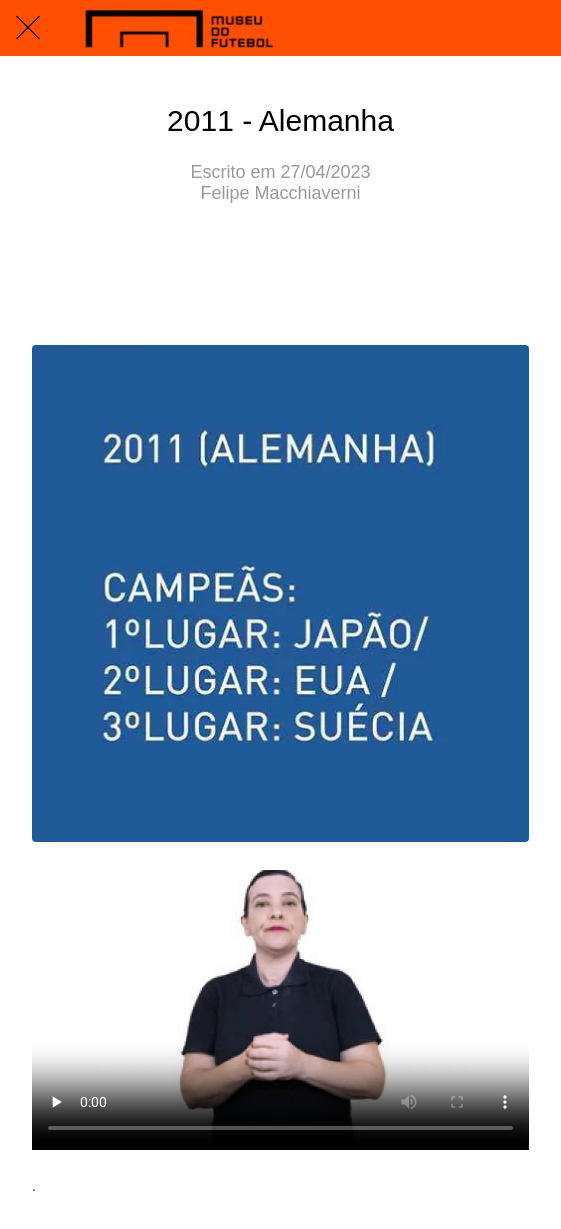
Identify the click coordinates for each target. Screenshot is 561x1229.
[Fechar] (28, 28)
